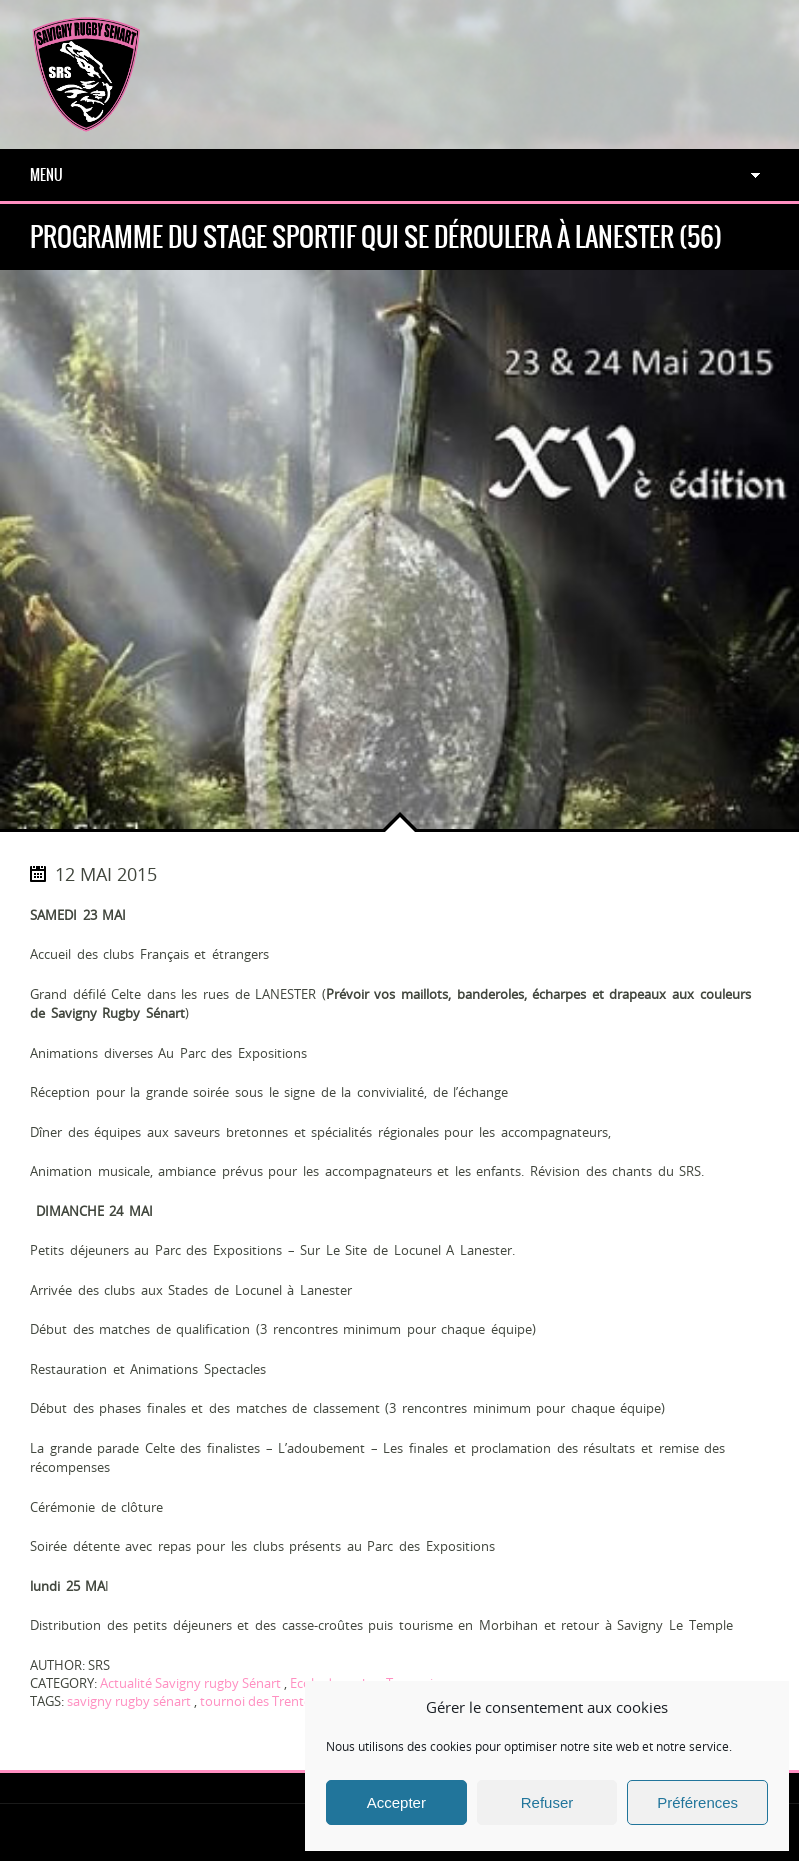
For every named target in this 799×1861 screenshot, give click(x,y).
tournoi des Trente (255, 1701)
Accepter (396, 1802)
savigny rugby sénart (129, 1701)
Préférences (697, 1802)
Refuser (547, 1802)
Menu (46, 175)
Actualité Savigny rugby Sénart (190, 1683)
